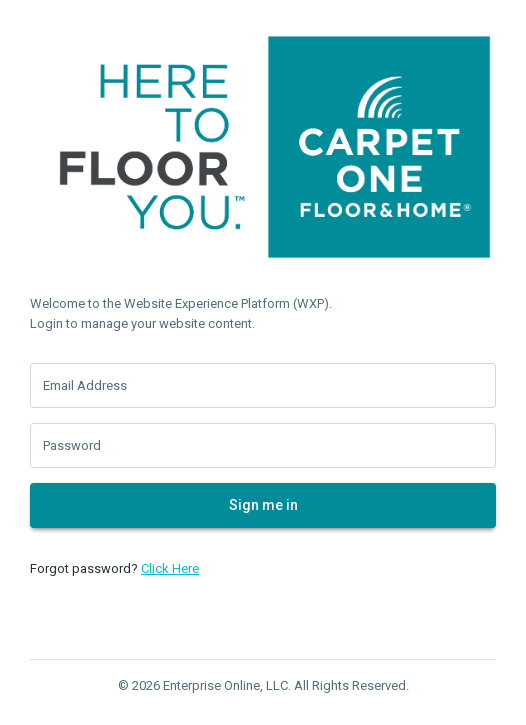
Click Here (170, 568)
